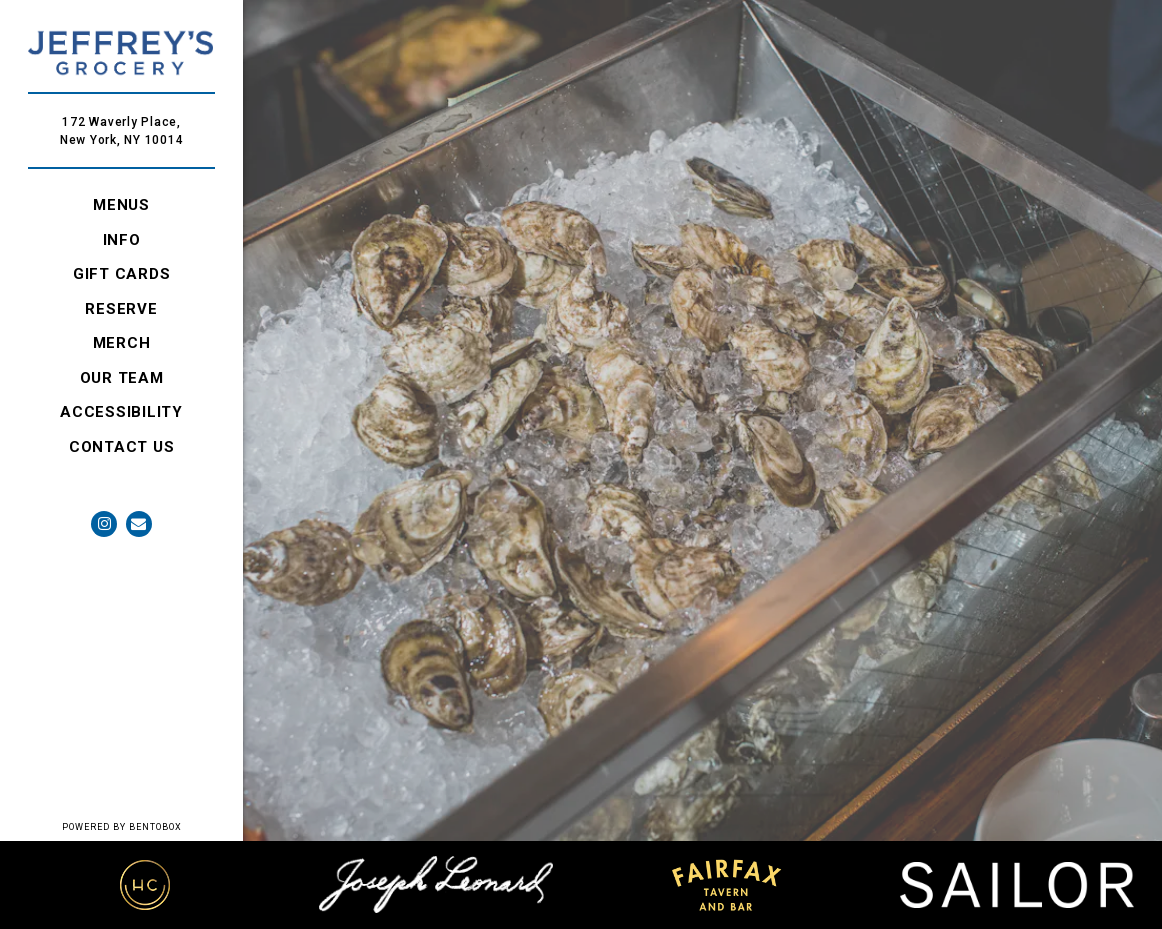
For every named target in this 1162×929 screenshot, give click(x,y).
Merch (125, 341)
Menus (121, 205)
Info (122, 240)
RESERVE (125, 307)
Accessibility (121, 412)
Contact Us (122, 447)
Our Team (122, 378)
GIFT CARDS (125, 272)
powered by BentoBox (153, 826)
